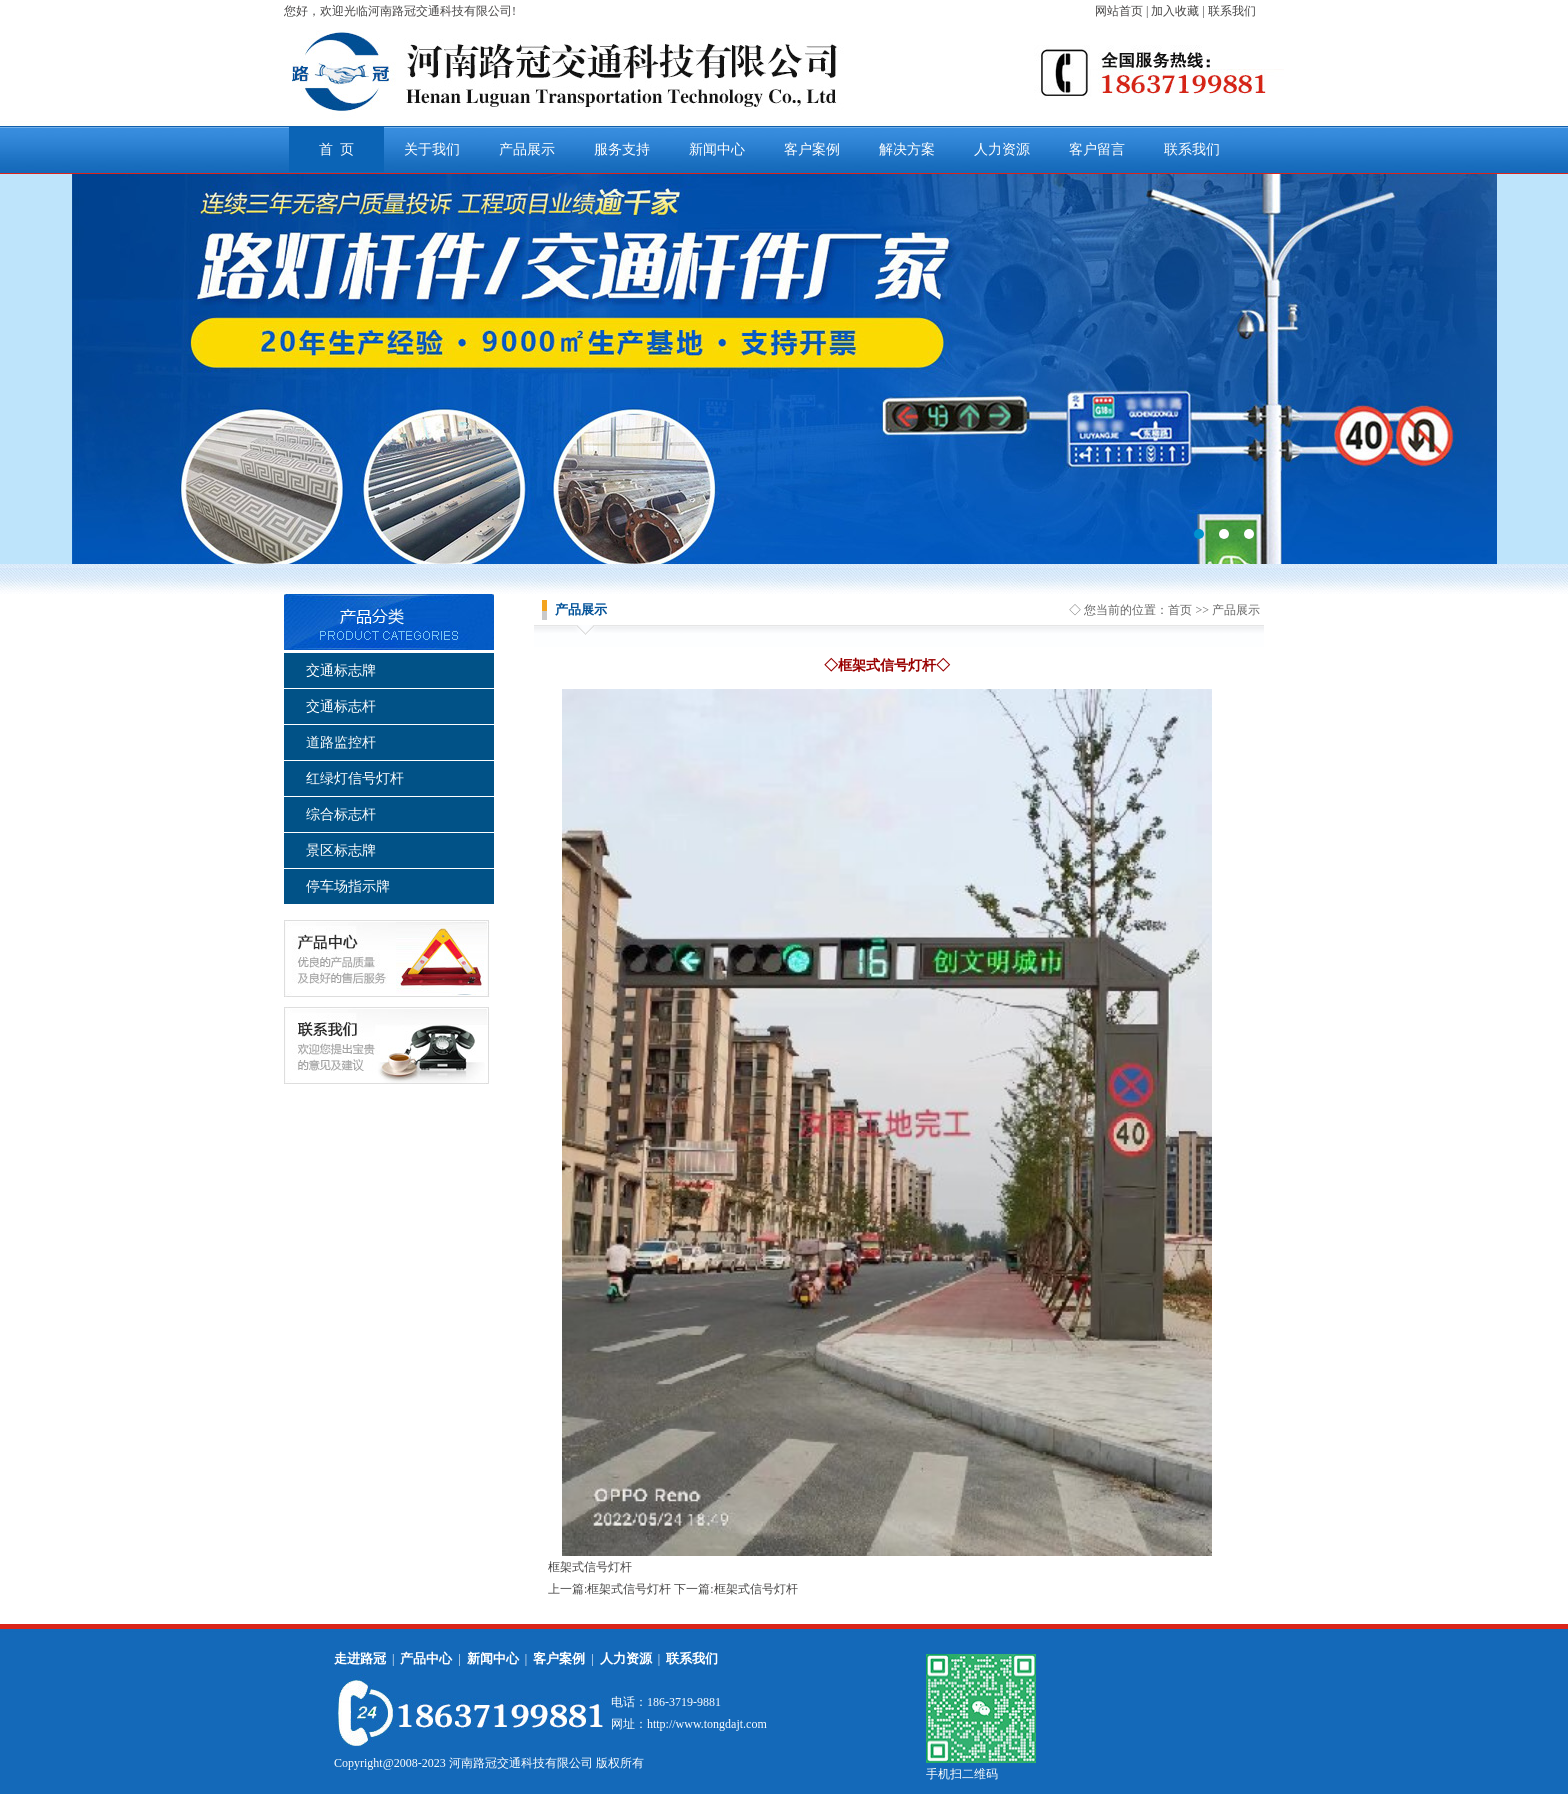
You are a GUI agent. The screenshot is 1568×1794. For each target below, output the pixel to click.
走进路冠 (360, 1658)
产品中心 (426, 1658)
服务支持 (622, 149)
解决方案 (907, 149)
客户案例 (812, 149)
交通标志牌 (341, 670)
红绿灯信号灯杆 (355, 778)
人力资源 (1002, 149)
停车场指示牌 (348, 886)
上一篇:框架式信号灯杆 (609, 1589)
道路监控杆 (341, 742)
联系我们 (1192, 149)
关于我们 (432, 149)
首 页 (336, 149)
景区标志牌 (341, 850)
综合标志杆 (341, 814)
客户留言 (1097, 149)
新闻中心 (717, 149)
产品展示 (527, 149)
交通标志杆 (341, 706)
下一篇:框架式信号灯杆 (735, 1589)
